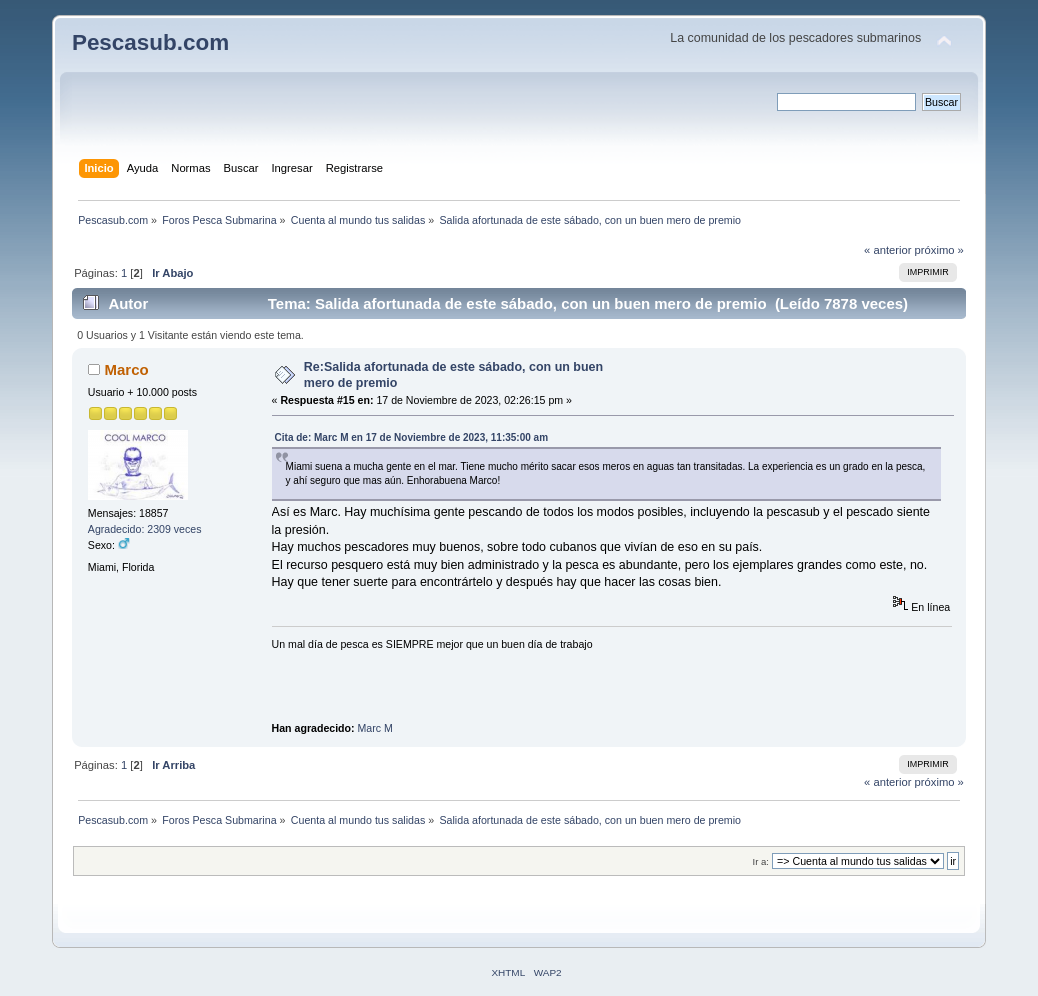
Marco (127, 369)
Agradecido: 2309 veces (145, 529)
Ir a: (761, 861)
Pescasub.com (150, 42)
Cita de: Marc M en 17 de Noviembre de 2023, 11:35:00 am (411, 437)
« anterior (887, 250)
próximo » (939, 250)
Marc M (375, 728)
